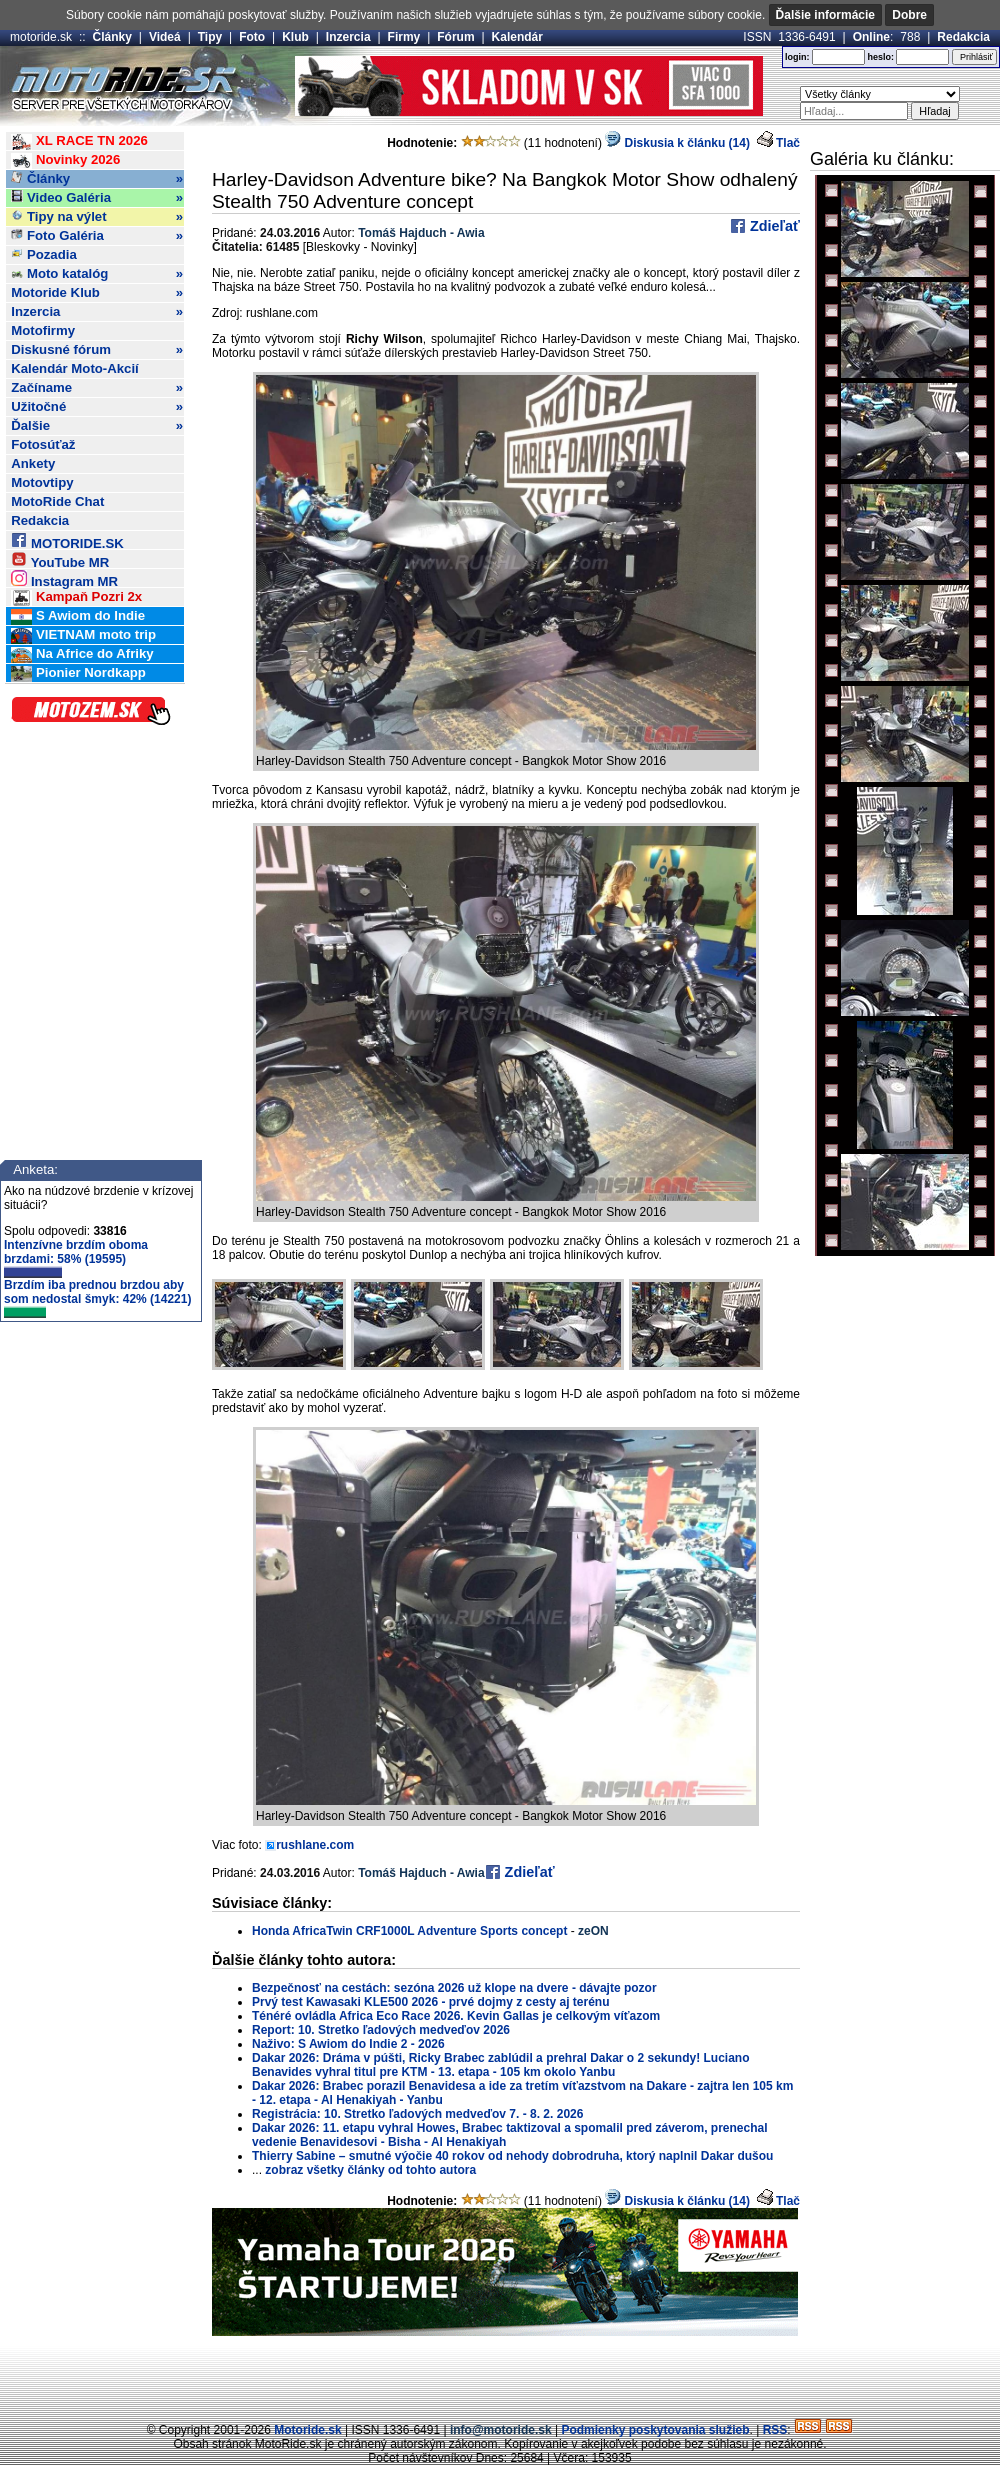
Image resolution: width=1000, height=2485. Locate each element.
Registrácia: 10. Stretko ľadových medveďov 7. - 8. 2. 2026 (417, 2114)
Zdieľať (773, 226)
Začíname (97, 388)
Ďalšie (97, 426)
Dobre (909, 15)
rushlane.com (315, 1845)
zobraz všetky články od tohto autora (370, 2170)
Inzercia (348, 37)
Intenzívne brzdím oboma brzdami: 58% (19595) (76, 1258)
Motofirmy (43, 330)
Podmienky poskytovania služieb (655, 2430)
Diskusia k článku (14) (677, 143)
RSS (775, 2430)
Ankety (33, 463)
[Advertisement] (500, 2376)
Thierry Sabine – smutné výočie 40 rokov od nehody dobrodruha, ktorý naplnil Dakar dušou (512, 2156)
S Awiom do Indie (78, 616)
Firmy (404, 37)
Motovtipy (42, 482)
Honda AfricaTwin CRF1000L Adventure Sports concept (409, 1931)
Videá (165, 37)
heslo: (880, 57)
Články (112, 37)
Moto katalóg (97, 274)
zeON (593, 1931)
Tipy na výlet (97, 217)
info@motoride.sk (501, 2430)
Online (871, 37)
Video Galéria (97, 198)
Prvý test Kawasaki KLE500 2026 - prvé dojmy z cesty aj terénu (431, 2002)
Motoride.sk (307, 2430)
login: (797, 57)
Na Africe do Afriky (82, 654)
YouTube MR (60, 559)
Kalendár (517, 37)
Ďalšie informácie (825, 15)
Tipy (210, 37)
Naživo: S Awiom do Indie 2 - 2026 (348, 2044)
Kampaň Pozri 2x (76, 597)
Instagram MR (64, 578)
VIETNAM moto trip (83, 635)
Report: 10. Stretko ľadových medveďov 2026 (381, 2030)
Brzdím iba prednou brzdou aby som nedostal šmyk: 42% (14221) (97, 1298)
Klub (295, 37)
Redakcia (963, 37)
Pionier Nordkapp (78, 673)
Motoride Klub (97, 293)
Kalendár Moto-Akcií (75, 368)
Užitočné (97, 407)
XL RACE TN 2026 (79, 141)
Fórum (455, 37)
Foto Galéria (97, 236)
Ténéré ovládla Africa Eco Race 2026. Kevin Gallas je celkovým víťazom (456, 2016)
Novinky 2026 (65, 160)
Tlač (788, 143)
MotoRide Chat (57, 501)
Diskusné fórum (97, 350)
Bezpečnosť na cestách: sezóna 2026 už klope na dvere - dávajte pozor (454, 1988)
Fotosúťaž (43, 444)
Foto (252, 37)
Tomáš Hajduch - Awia (421, 233)
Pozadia (44, 254)
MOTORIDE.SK (67, 540)
